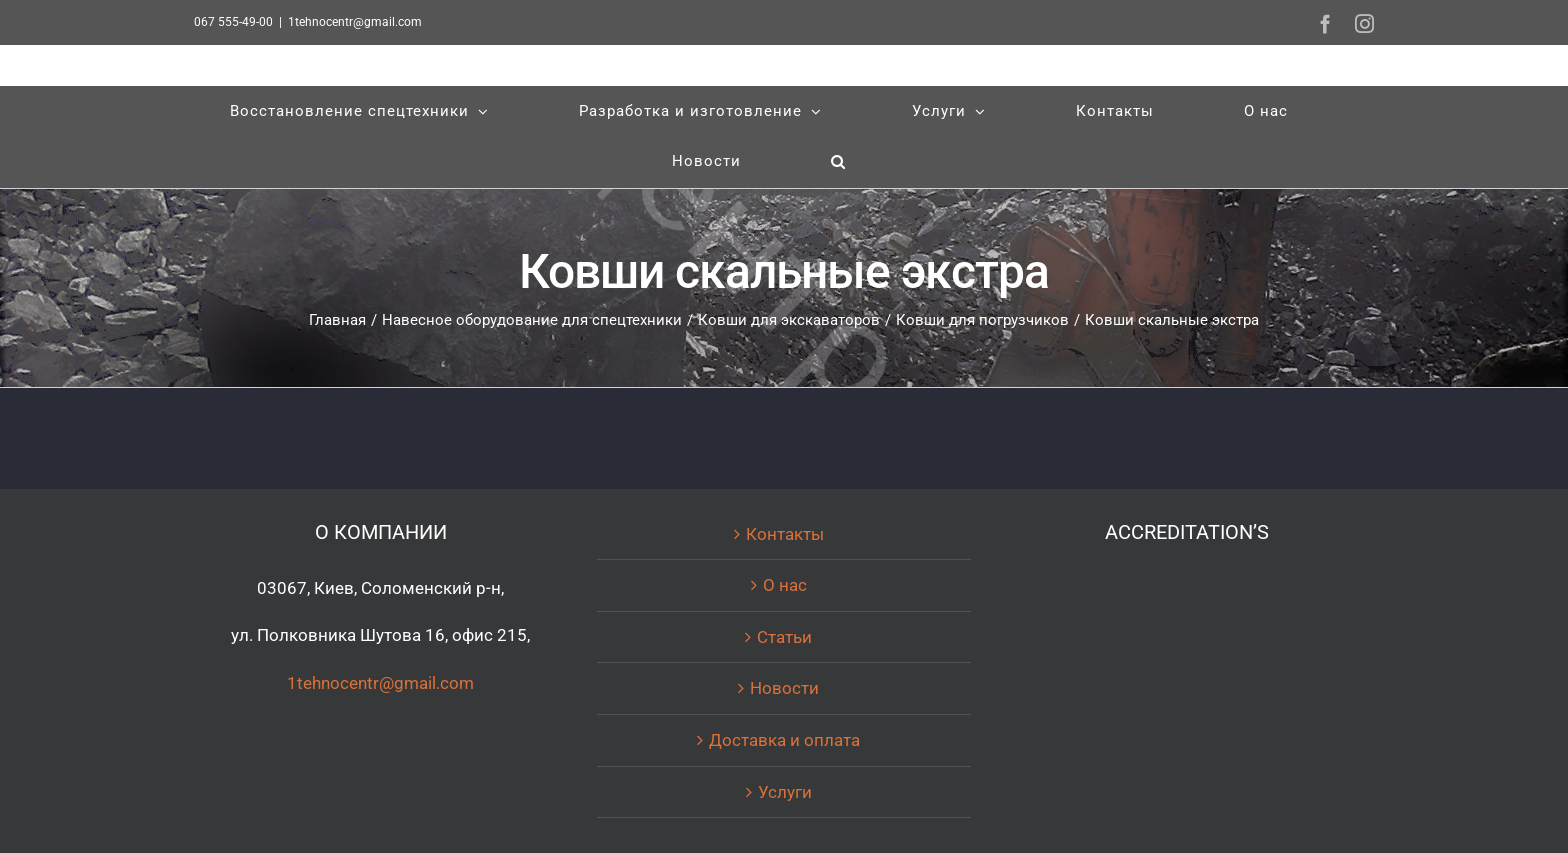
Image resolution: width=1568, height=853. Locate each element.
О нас (785, 585)
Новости (784, 688)
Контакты (785, 534)
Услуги (785, 792)
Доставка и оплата (784, 740)
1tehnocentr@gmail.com (355, 22)
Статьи (784, 637)
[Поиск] (838, 162)
